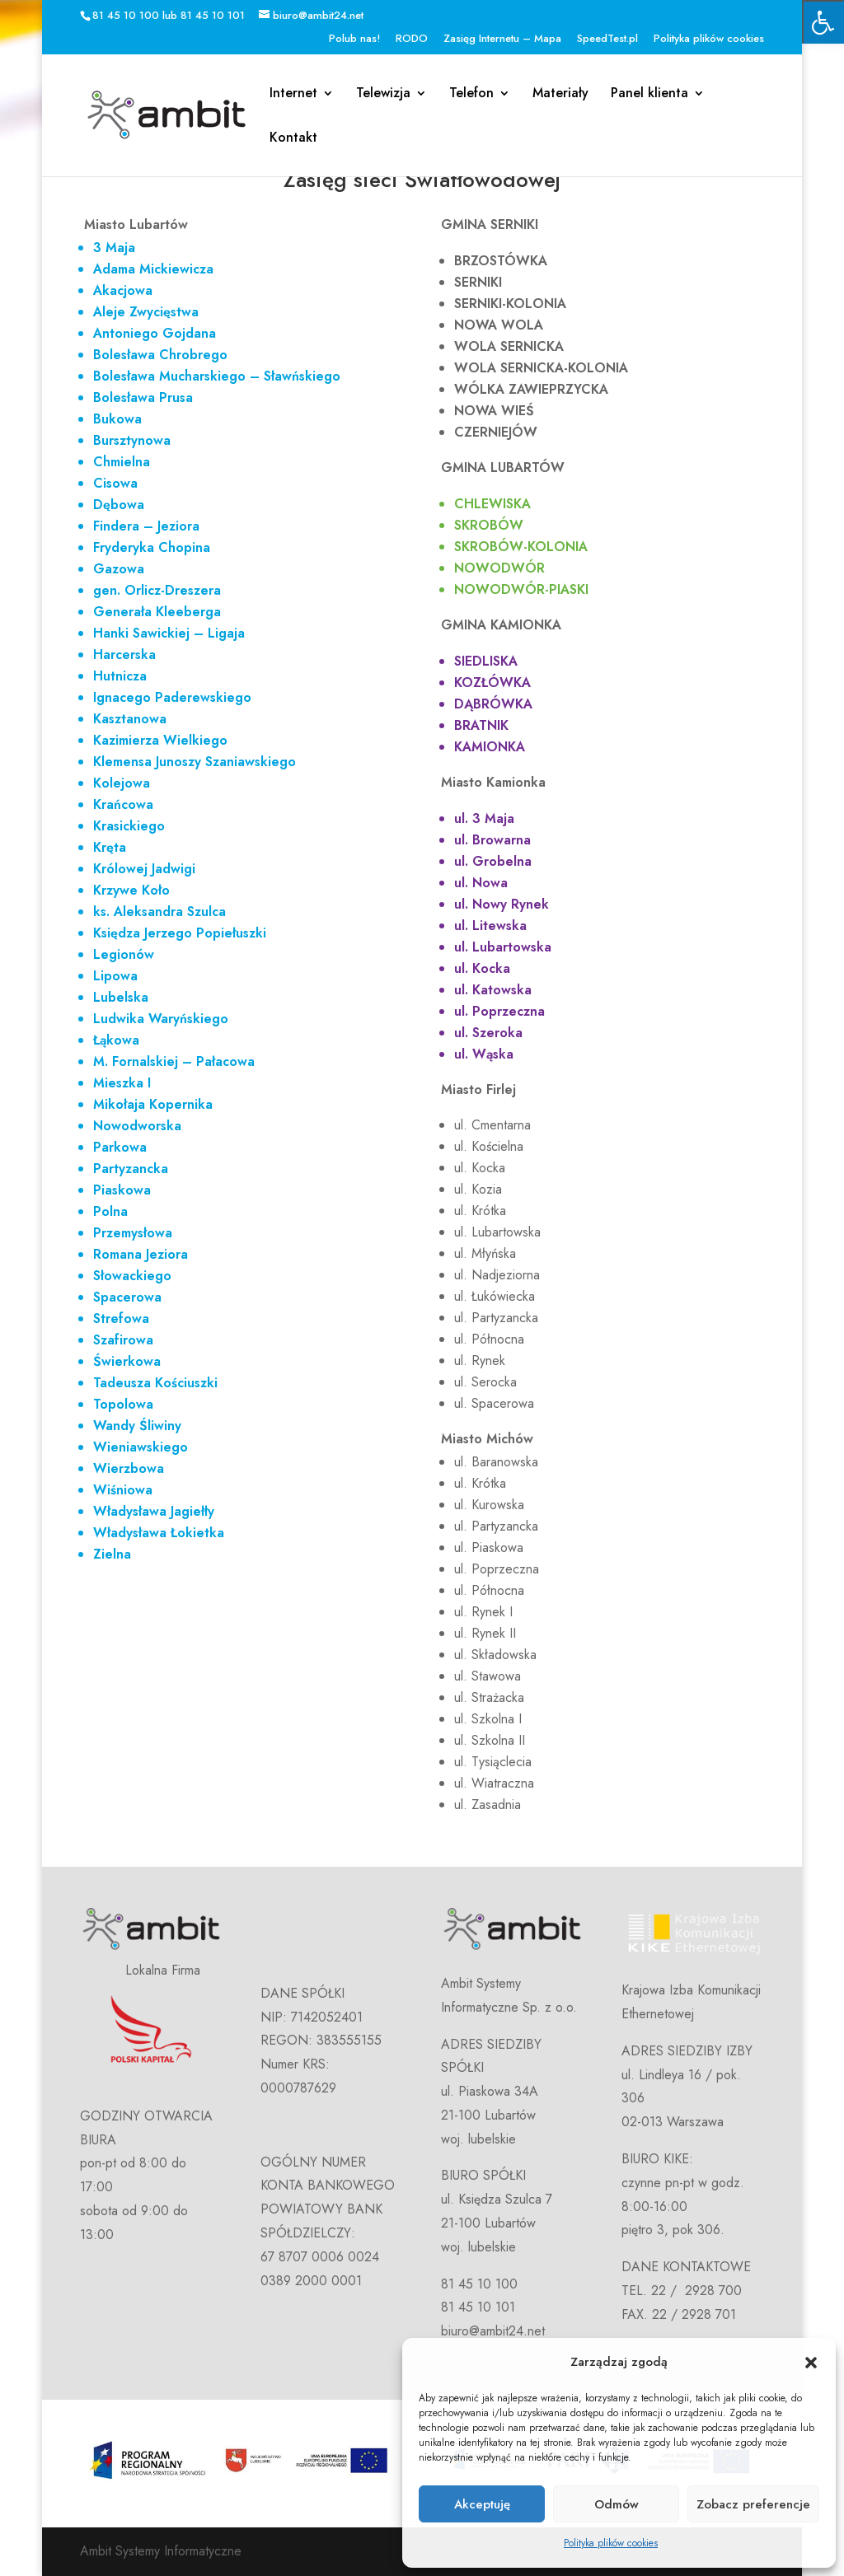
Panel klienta (649, 94)
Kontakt (293, 139)
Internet (293, 94)
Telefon (471, 94)
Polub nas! (354, 38)
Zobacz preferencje (753, 2504)
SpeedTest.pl (607, 38)
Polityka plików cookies (611, 2543)
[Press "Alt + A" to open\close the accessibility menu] (823, 22)
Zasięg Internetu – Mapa (502, 38)
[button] (811, 2362)
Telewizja (383, 94)
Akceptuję (482, 2504)
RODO (412, 38)
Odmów (616, 2504)
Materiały (560, 94)
